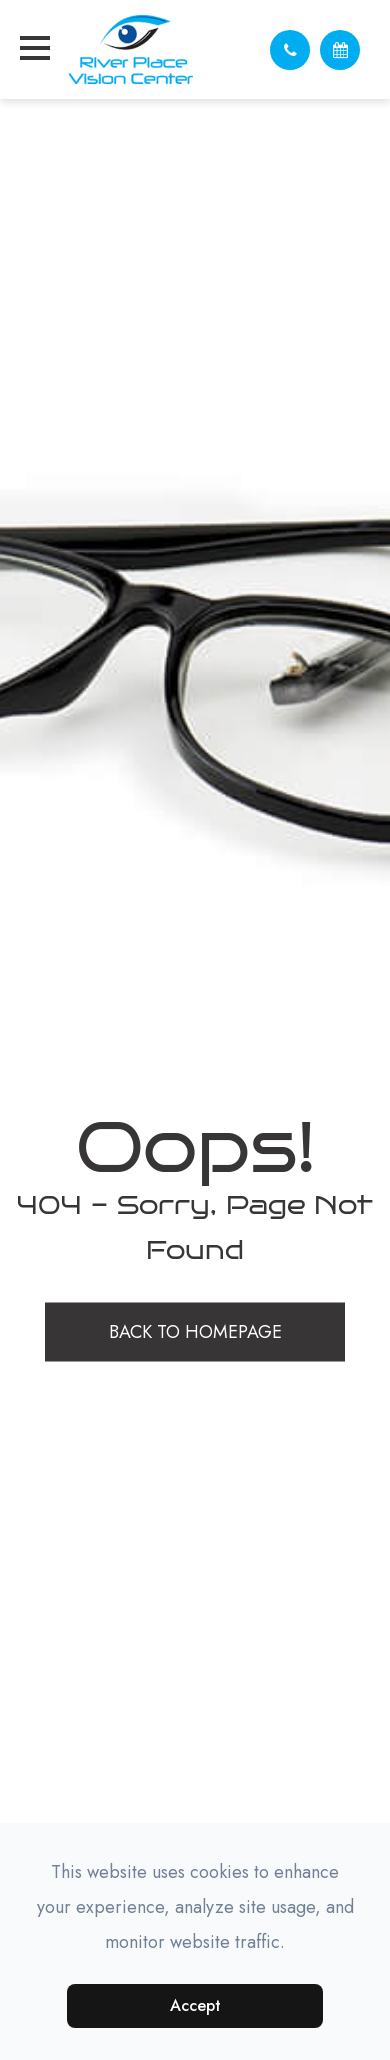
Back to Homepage (195, 1332)
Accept (195, 2005)
